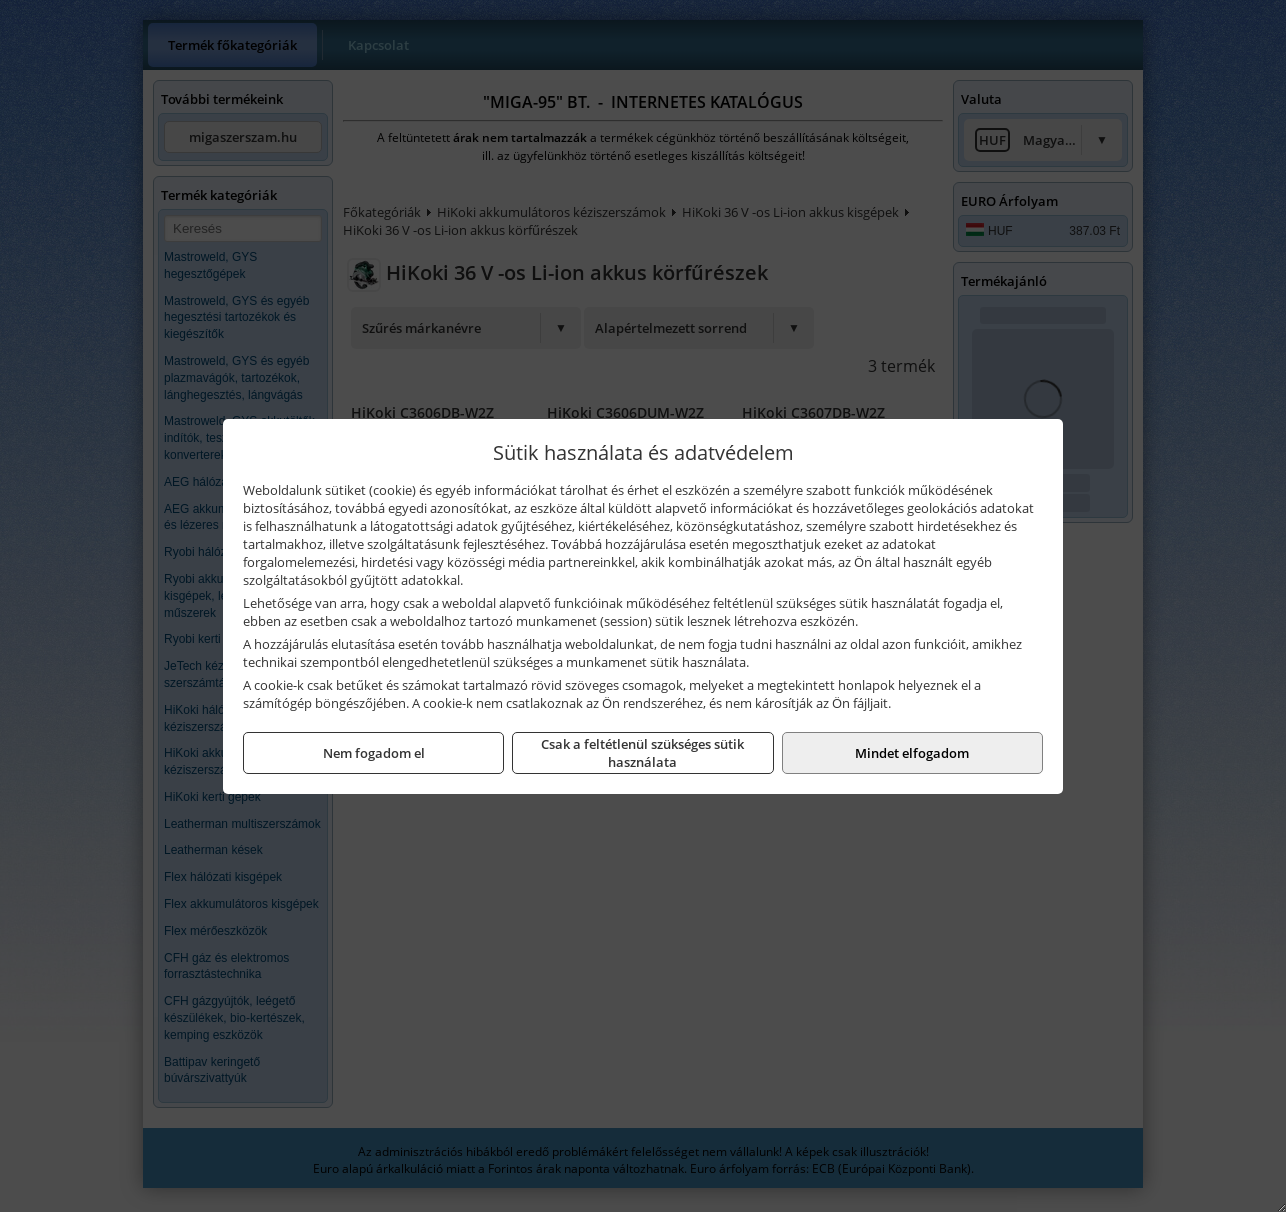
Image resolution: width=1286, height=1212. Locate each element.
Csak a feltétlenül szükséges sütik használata (642, 753)
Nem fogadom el (374, 753)
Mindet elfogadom (912, 753)
